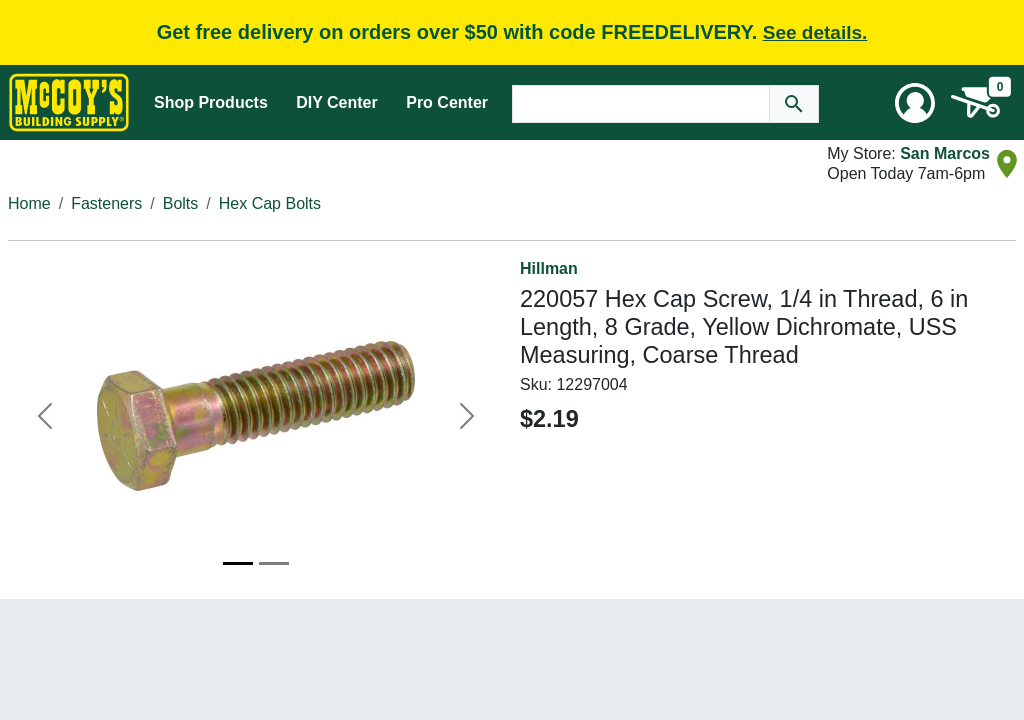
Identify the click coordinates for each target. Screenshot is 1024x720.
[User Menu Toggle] (915, 103)
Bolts (181, 203)
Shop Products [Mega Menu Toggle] (211, 102)
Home (29, 203)
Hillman (549, 268)
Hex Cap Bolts (270, 203)
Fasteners (106, 203)
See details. (815, 32)
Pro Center (447, 102)
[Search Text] (641, 104)
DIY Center (337, 102)
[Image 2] (274, 563)
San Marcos (945, 153)
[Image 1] (238, 563)
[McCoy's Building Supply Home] (69, 102)
